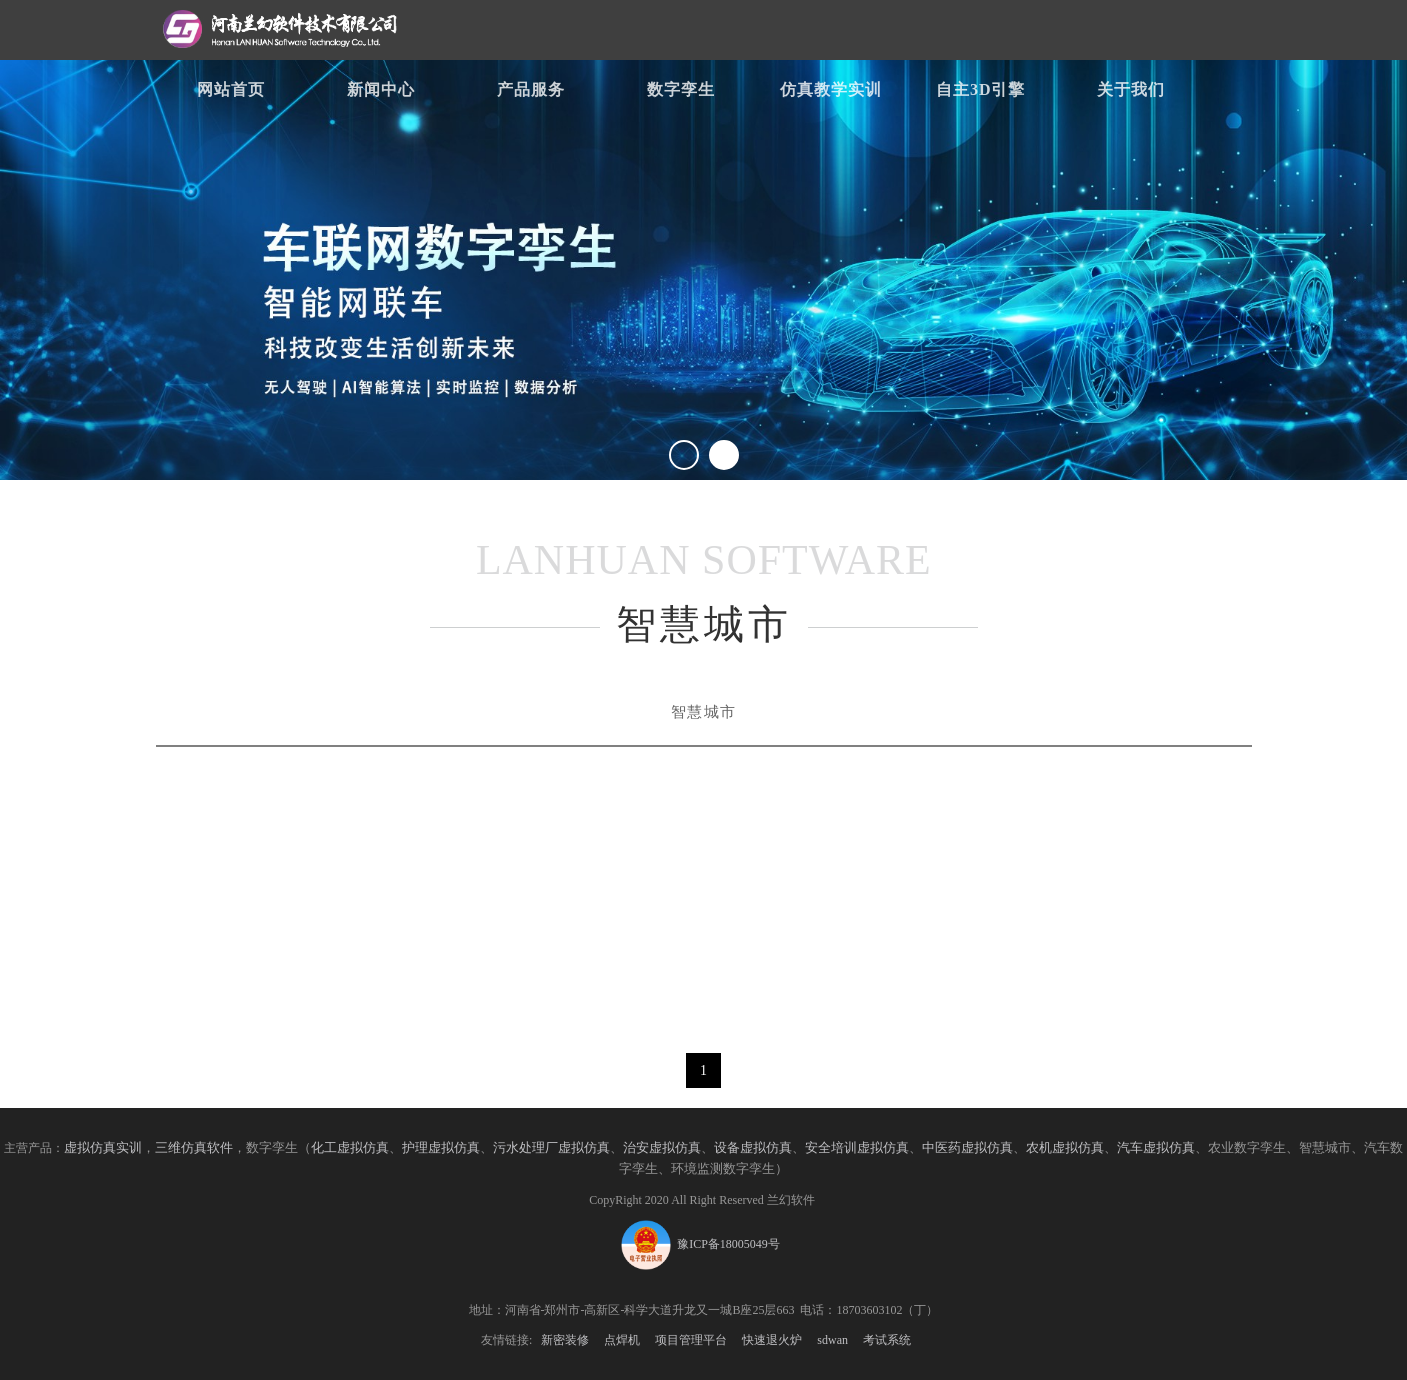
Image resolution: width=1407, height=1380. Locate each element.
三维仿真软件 (194, 1148)
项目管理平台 (691, 1340)
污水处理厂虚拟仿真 (551, 1148)
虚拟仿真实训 (103, 1148)
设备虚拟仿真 (753, 1148)
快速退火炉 (772, 1340)
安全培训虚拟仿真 (857, 1148)
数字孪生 (681, 89)
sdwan (832, 1340)
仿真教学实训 (831, 89)
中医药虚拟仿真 (967, 1148)
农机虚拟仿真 (1065, 1148)
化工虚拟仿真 (350, 1148)
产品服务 (531, 89)
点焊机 (622, 1340)
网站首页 (231, 89)
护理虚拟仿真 (441, 1148)
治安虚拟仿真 (662, 1148)
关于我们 (1131, 89)
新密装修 (565, 1340)
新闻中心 (381, 89)
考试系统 (887, 1340)
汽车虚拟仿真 (1156, 1148)
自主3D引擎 (981, 89)
